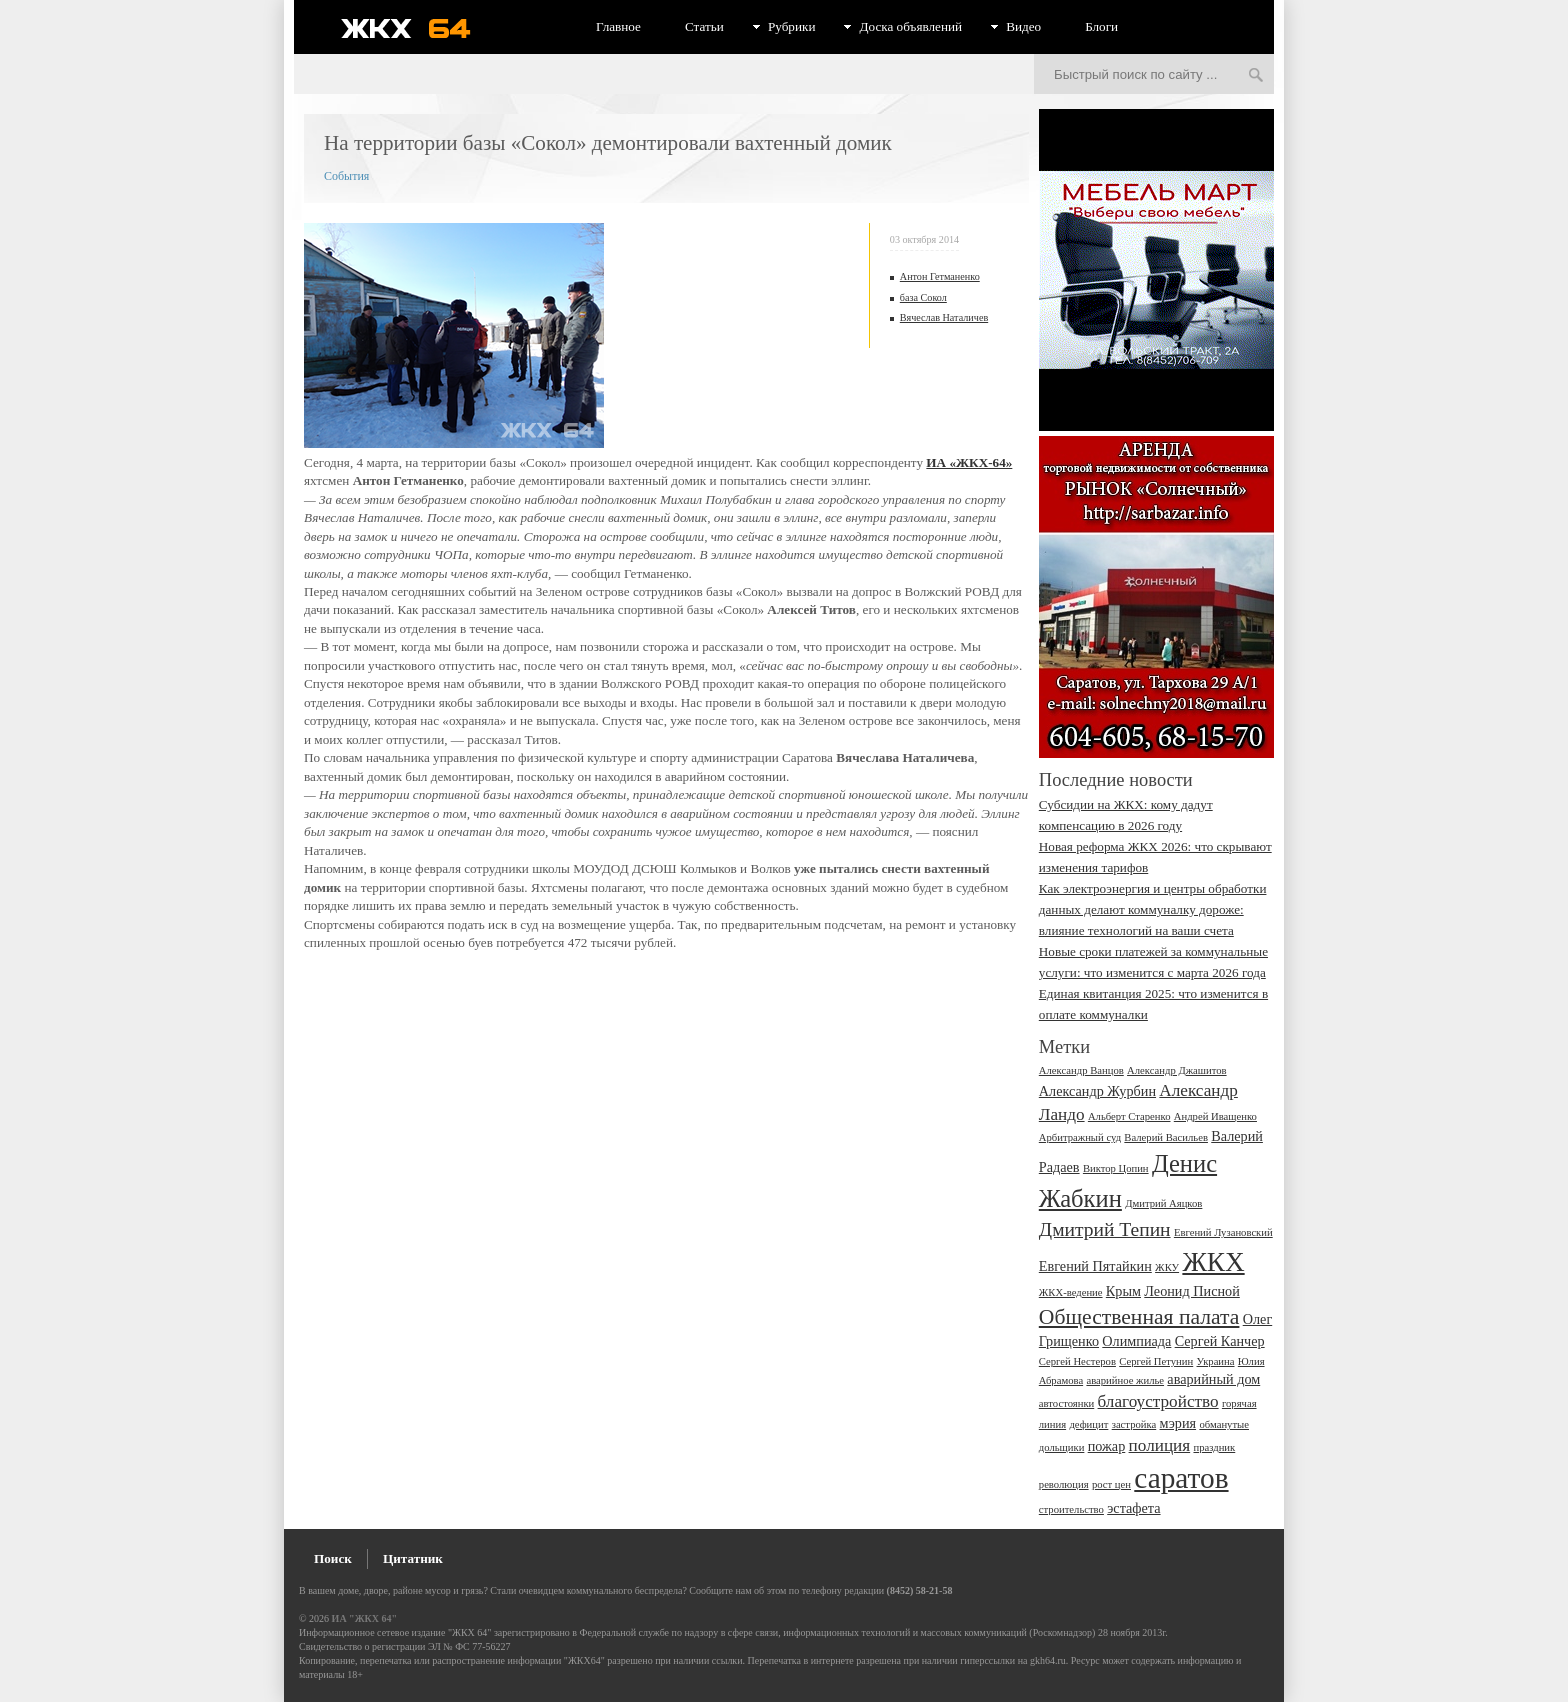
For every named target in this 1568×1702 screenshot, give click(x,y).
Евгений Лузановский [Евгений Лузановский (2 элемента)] (1223, 1232)
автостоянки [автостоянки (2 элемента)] (1066, 1403)
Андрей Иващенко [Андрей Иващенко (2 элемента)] (1215, 1116)
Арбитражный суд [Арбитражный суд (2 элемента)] (1080, 1137)
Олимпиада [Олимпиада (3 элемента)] (1136, 1341)
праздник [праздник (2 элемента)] (1214, 1447)
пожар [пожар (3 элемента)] (1107, 1446)
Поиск (333, 1558)
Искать (1256, 76)
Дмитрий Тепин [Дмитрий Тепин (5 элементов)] (1105, 1229)
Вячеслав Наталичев (944, 317)
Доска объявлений (910, 26)
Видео (1023, 26)
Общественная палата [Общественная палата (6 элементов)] (1139, 1317)
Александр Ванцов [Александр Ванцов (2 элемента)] (1081, 1070)
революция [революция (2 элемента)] (1064, 1484)
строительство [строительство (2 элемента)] (1071, 1509)
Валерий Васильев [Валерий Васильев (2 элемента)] (1166, 1137)
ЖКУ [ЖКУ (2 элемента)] (1167, 1267)
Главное (618, 26)
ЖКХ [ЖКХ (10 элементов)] (1213, 1262)
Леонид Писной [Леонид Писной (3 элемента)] (1192, 1291)
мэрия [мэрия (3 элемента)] (1178, 1423)
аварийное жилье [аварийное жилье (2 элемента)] (1125, 1380)
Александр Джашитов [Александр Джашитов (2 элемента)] (1177, 1070)
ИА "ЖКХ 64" (364, 1618)
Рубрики (792, 26)
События (346, 176)
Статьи (704, 26)
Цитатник (413, 1558)
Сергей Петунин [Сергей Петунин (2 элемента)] (1156, 1361)
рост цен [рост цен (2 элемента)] (1111, 1484)
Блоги (1101, 26)
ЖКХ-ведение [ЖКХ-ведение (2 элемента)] (1071, 1292)
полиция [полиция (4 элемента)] (1160, 1445)
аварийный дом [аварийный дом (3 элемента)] (1213, 1379)
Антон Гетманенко (940, 276)
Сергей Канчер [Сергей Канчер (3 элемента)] (1220, 1341)
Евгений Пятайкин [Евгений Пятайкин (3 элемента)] (1095, 1266)
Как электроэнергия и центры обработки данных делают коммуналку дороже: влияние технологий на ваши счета (1153, 909)
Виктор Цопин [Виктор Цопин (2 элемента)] (1116, 1168)
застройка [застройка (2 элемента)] (1134, 1424)
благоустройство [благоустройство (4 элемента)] (1158, 1401)
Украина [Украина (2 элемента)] (1216, 1361)
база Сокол (923, 297)
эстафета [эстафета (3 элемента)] (1133, 1508)
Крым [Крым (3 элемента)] (1123, 1291)
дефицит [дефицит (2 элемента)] (1088, 1424)
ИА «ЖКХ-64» (969, 462)
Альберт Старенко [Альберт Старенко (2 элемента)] (1129, 1116)
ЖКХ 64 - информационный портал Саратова (419, 28)
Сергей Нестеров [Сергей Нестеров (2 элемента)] (1077, 1361)
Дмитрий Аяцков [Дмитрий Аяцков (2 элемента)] (1163, 1203)
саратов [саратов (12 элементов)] (1181, 1478)
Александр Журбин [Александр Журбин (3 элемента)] (1097, 1091)
